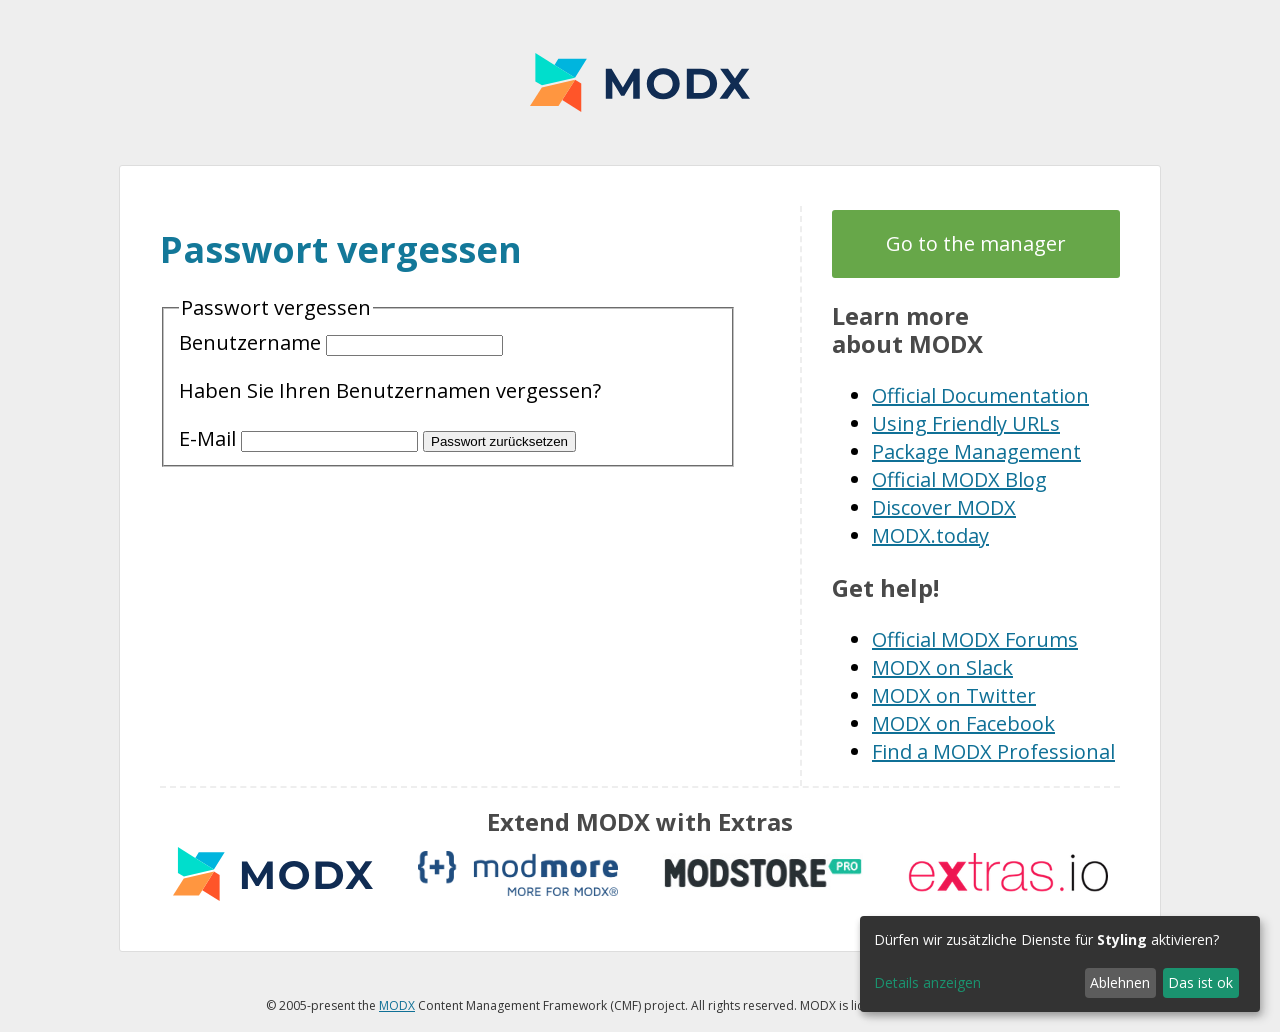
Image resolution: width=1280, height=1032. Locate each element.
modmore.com (518, 873)
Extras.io (1008, 873)
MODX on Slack (942, 667)
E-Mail (301, 438)
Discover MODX (944, 507)
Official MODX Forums (975, 639)
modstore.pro (763, 873)
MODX (640, 82)
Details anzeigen (927, 982)
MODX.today (930, 535)
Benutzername (341, 342)
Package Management (976, 451)
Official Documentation (980, 395)
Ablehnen (1120, 982)
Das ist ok (1200, 982)
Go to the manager (976, 243)
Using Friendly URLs (966, 423)
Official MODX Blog (959, 479)
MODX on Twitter (954, 695)
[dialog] (1060, 964)
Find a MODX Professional (993, 751)
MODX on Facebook (963, 723)
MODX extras (273, 873)
